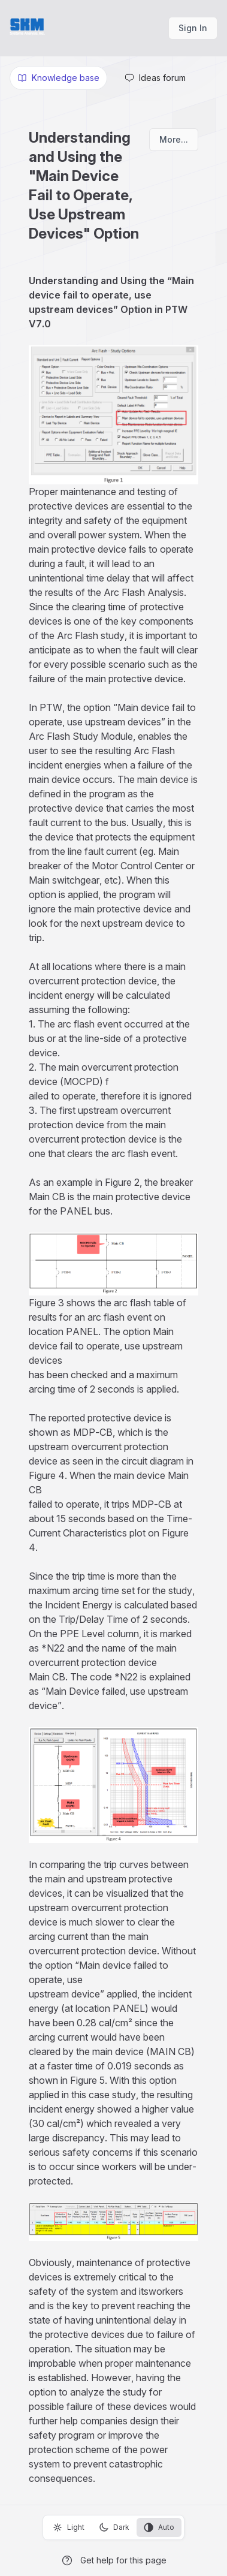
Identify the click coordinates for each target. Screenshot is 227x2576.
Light (68, 2527)
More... (173, 139)
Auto (159, 2527)
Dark (114, 2527)
